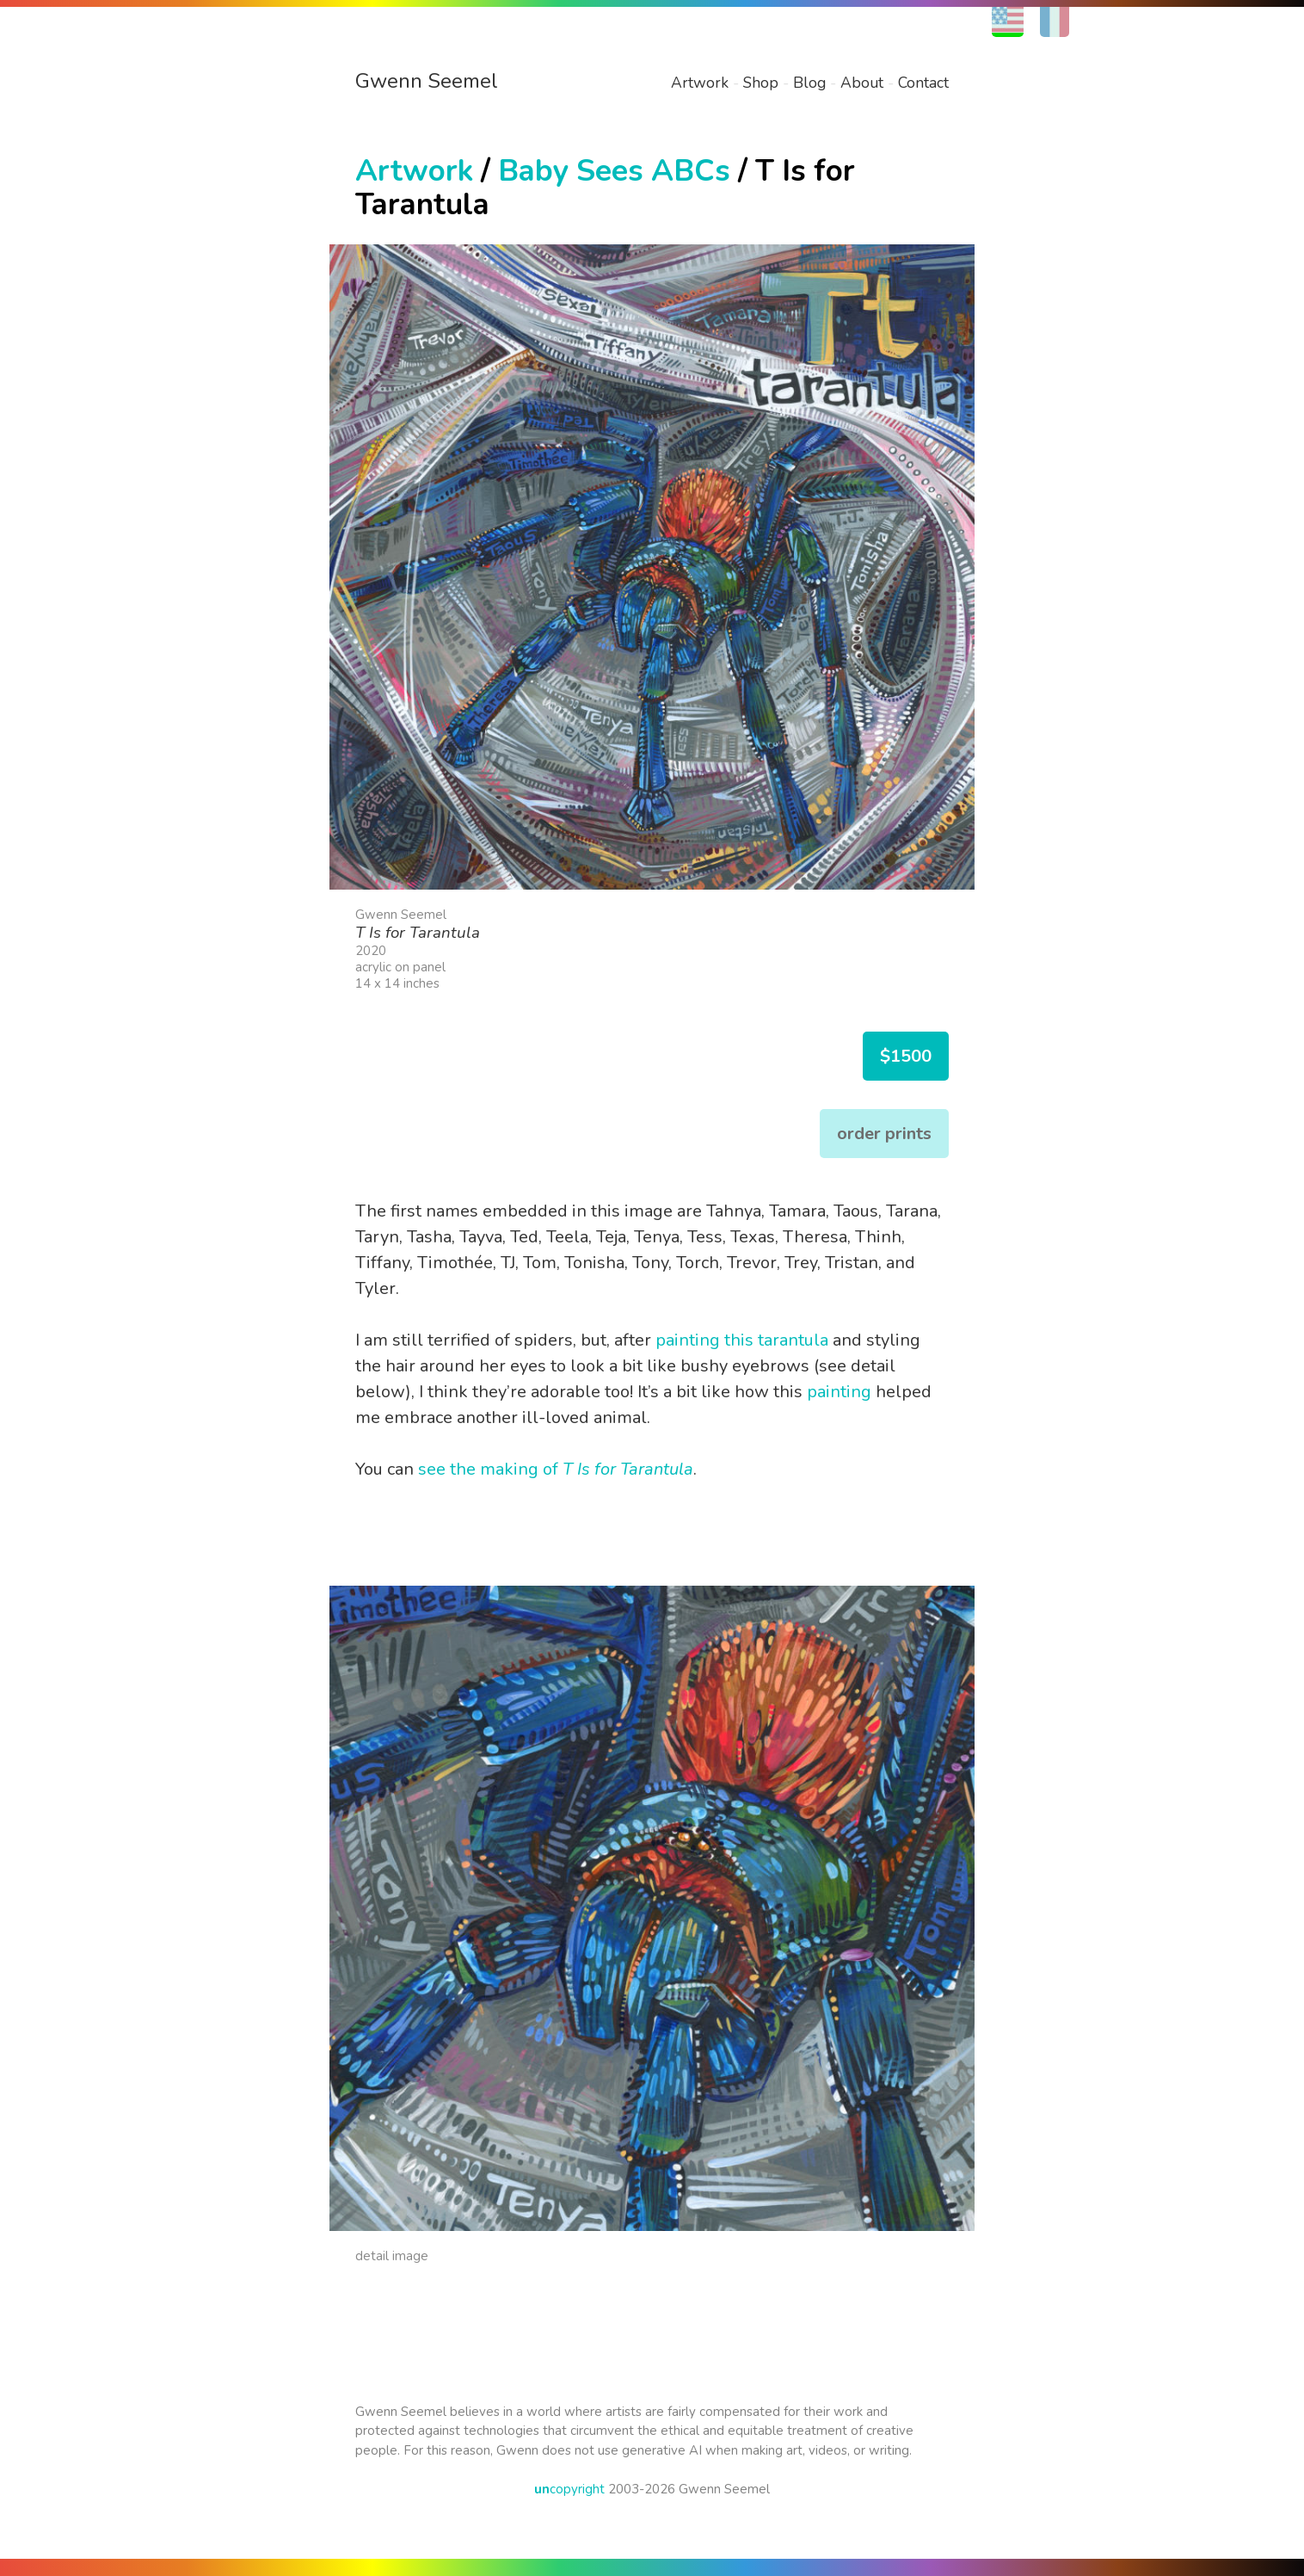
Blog (809, 82)
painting (839, 1391)
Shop (760, 82)
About (861, 82)
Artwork (700, 82)
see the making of (555, 1469)
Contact (923, 82)
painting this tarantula (741, 1340)
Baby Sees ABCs (614, 171)
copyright (569, 2489)
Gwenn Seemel (426, 81)
